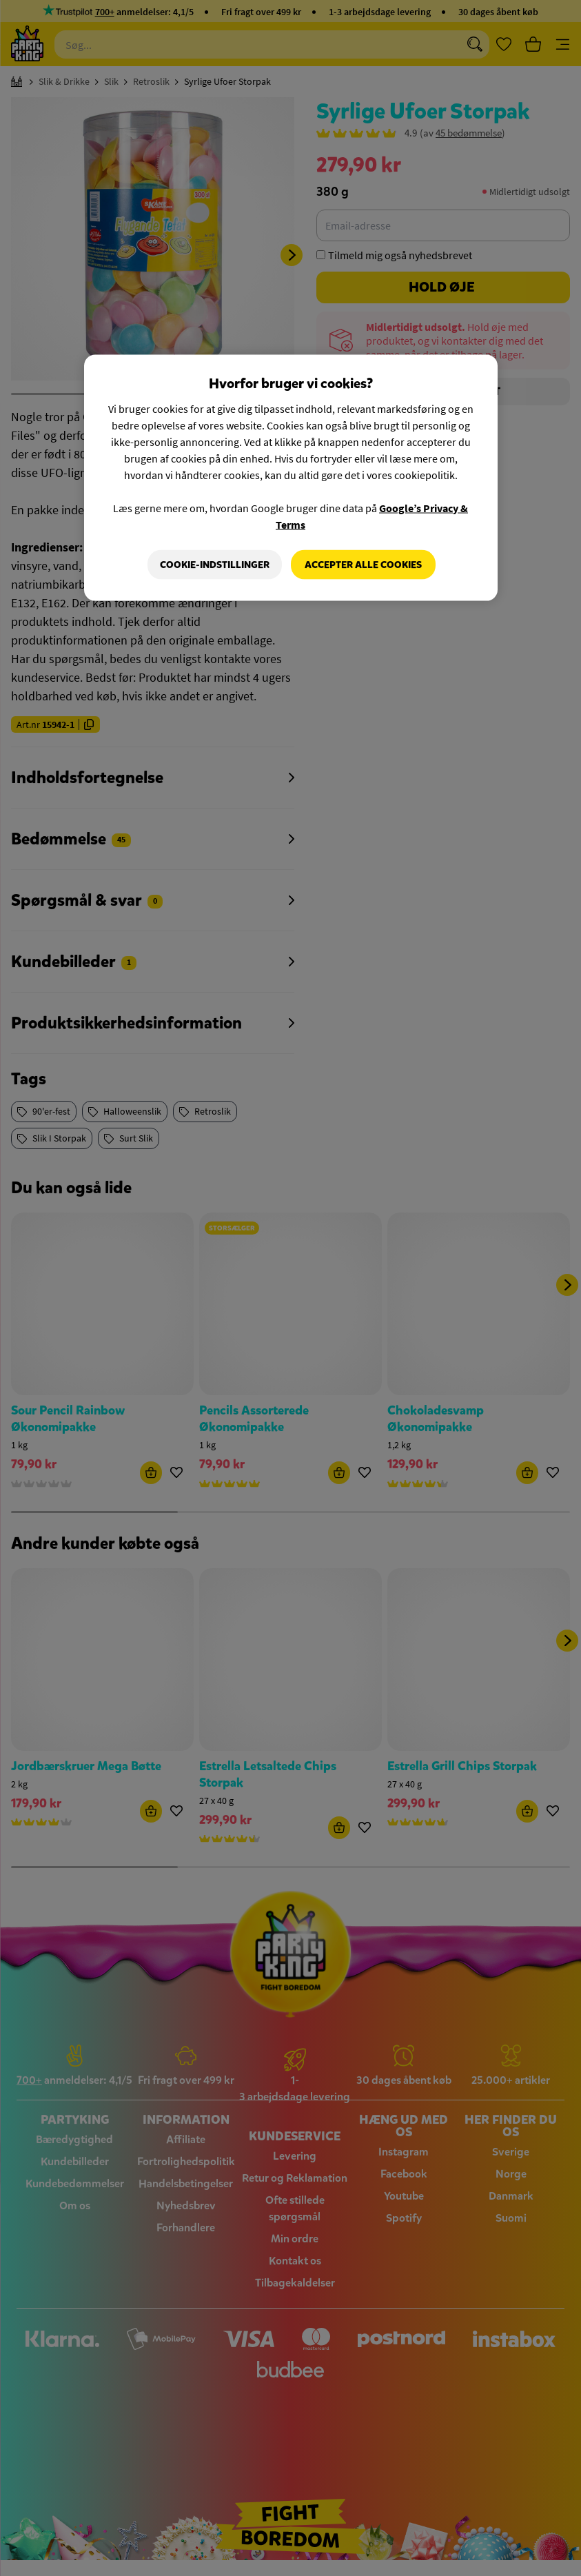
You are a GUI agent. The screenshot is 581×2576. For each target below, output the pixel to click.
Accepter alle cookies (363, 564)
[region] (291, 477)
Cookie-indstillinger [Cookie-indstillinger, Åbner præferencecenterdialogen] (214, 564)
